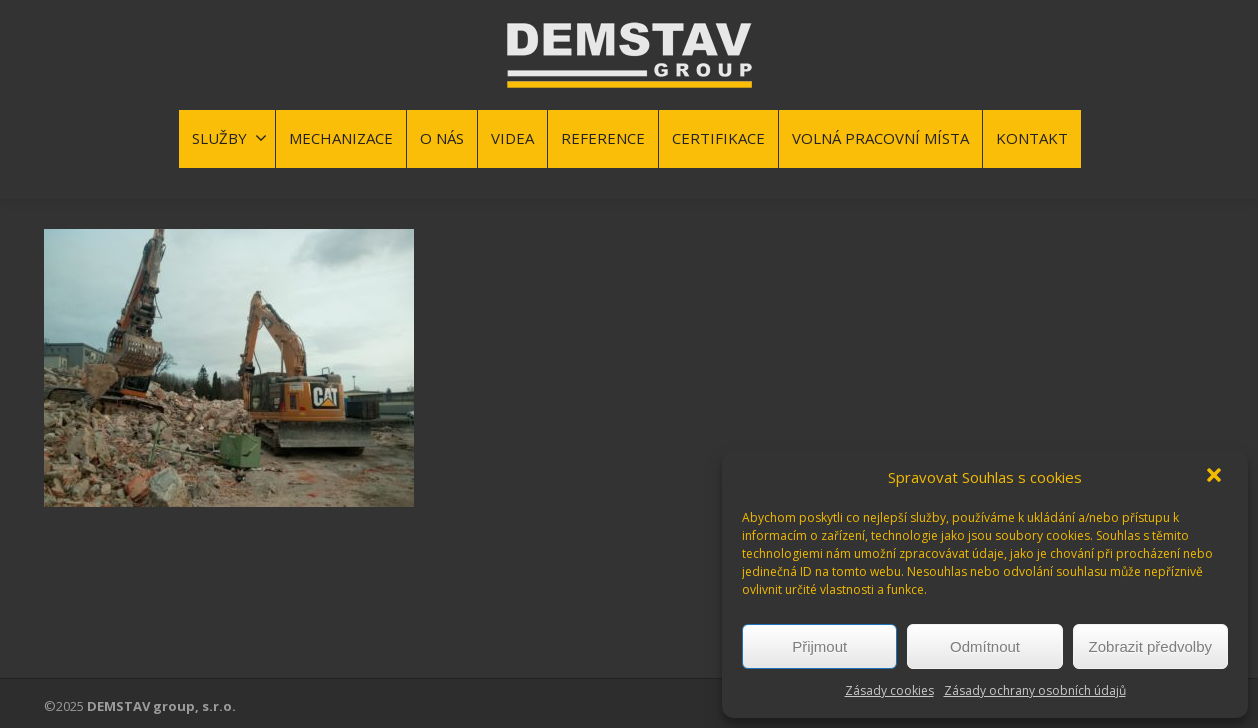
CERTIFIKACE (718, 138)
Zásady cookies (889, 690)
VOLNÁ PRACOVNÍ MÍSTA (880, 138)
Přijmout (819, 646)
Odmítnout (985, 646)
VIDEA (512, 138)
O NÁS (442, 138)
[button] (1216, 477)
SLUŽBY (229, 138)
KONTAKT (1032, 138)
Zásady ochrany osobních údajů (1035, 690)
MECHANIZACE (341, 138)
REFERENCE (603, 138)
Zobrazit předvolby (1150, 646)
